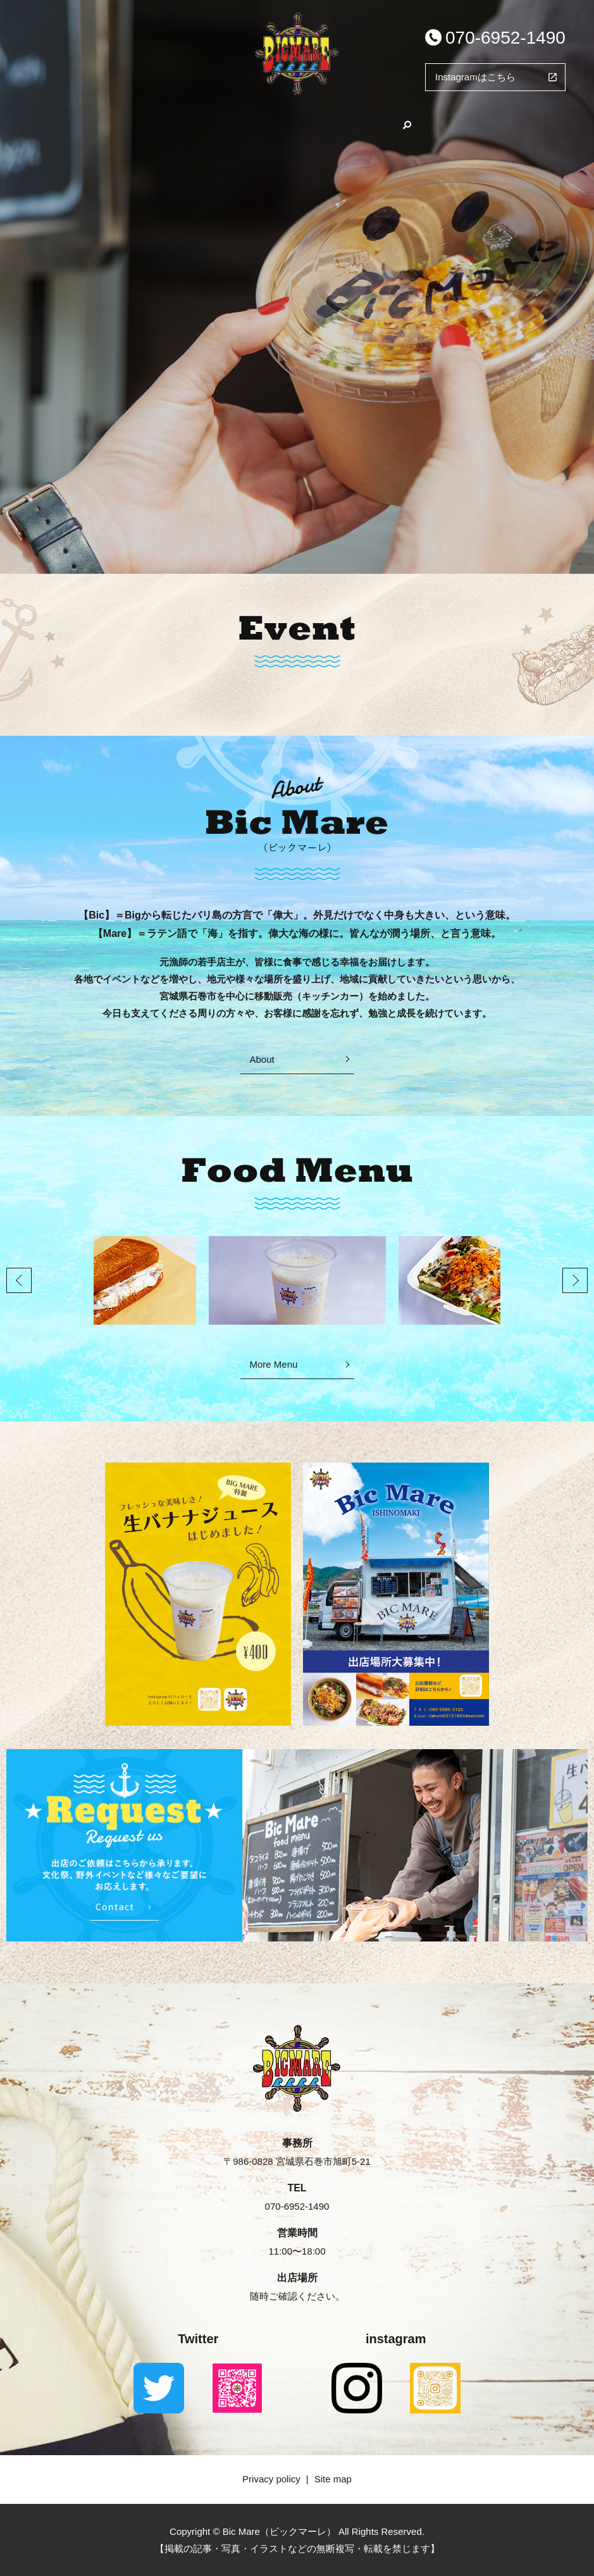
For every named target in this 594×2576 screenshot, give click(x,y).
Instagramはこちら (475, 76)
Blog (342, 121)
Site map (333, 2479)
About (217, 121)
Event (404, 121)
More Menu (274, 1364)
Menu (281, 121)
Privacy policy (271, 2479)
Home (152, 121)
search (455, 122)
